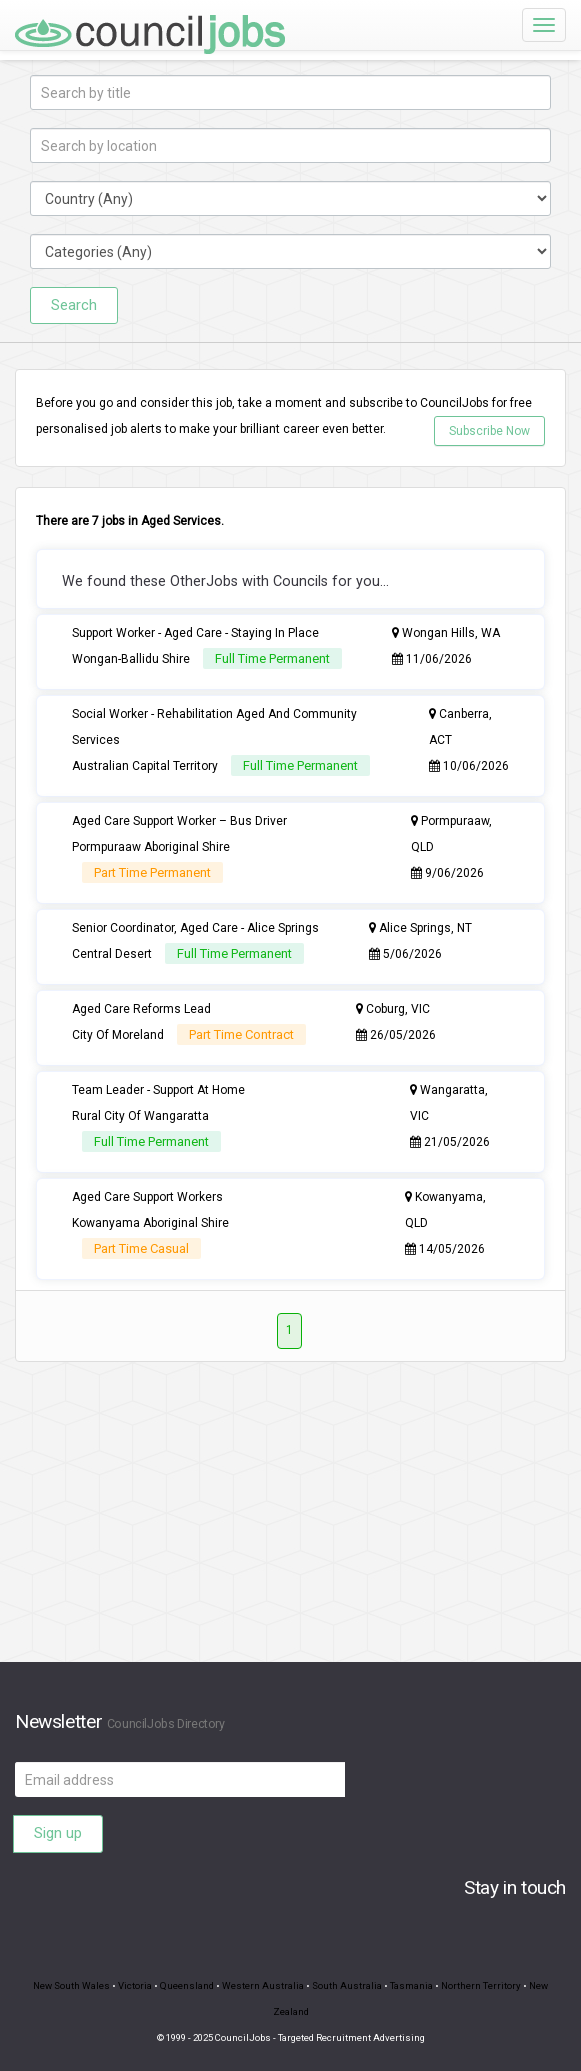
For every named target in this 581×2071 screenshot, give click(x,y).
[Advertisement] (290, 1522)
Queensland (187, 1985)
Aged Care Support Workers (147, 1197)
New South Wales (71, 1985)
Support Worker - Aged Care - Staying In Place (195, 633)
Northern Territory (481, 1985)
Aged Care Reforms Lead (141, 1009)
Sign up (58, 1833)
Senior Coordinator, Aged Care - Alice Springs (195, 928)
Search (74, 305)
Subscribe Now (489, 431)
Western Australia (263, 1985)
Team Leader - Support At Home (158, 1090)
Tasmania (411, 1985)
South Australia (347, 1985)
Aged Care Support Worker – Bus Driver (179, 821)
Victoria (135, 1985)
